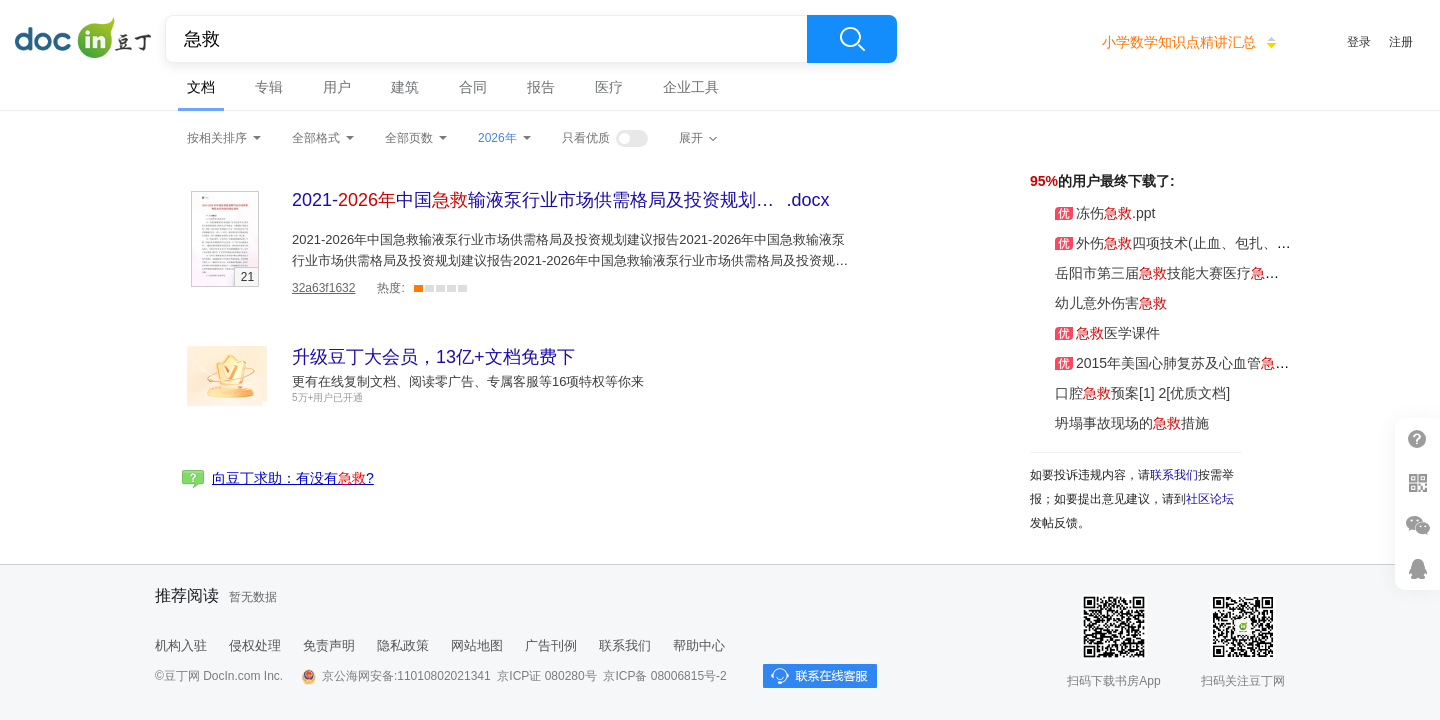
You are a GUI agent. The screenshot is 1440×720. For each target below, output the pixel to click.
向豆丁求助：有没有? (293, 478)
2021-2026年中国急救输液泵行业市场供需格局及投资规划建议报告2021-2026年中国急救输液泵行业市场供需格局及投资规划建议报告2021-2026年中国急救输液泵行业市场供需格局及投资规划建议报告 (570, 260)
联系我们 (1174, 475)
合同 (473, 87)
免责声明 (329, 645)
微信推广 (1417, 525)
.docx (561, 200)
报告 (541, 87)
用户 (337, 87)
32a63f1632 (323, 288)
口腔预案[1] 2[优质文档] (1130, 393)
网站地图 (477, 645)
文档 (201, 87)
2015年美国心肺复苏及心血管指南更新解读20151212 (1232, 363)
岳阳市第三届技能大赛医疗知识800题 (1187, 273)
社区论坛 (1210, 499)
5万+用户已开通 (327, 397)
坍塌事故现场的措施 (1119, 423)
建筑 (405, 87)
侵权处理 (255, 645)
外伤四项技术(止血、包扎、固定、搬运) (1190, 243)
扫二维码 (1417, 482)
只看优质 (586, 138)
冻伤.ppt (1092, 213)
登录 (1359, 42)
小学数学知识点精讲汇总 (1179, 42)
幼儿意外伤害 (1098, 303)
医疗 (609, 87)
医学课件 (1095, 333)
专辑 (269, 87)
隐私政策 (403, 645)
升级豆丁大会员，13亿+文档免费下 (433, 357)
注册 (1401, 42)
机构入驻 (181, 645)
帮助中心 (699, 645)
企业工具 (691, 87)
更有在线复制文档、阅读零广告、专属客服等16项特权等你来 (468, 381)
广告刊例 (551, 645)
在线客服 (1417, 568)
